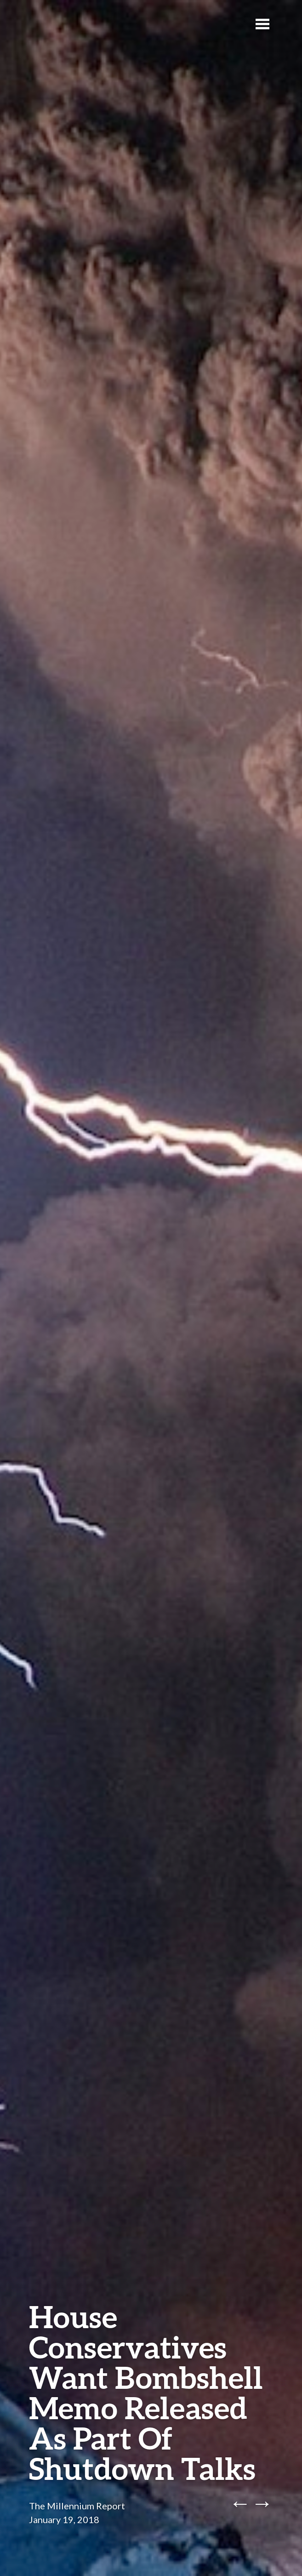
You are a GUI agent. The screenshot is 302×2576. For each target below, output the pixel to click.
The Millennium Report (77, 2505)
